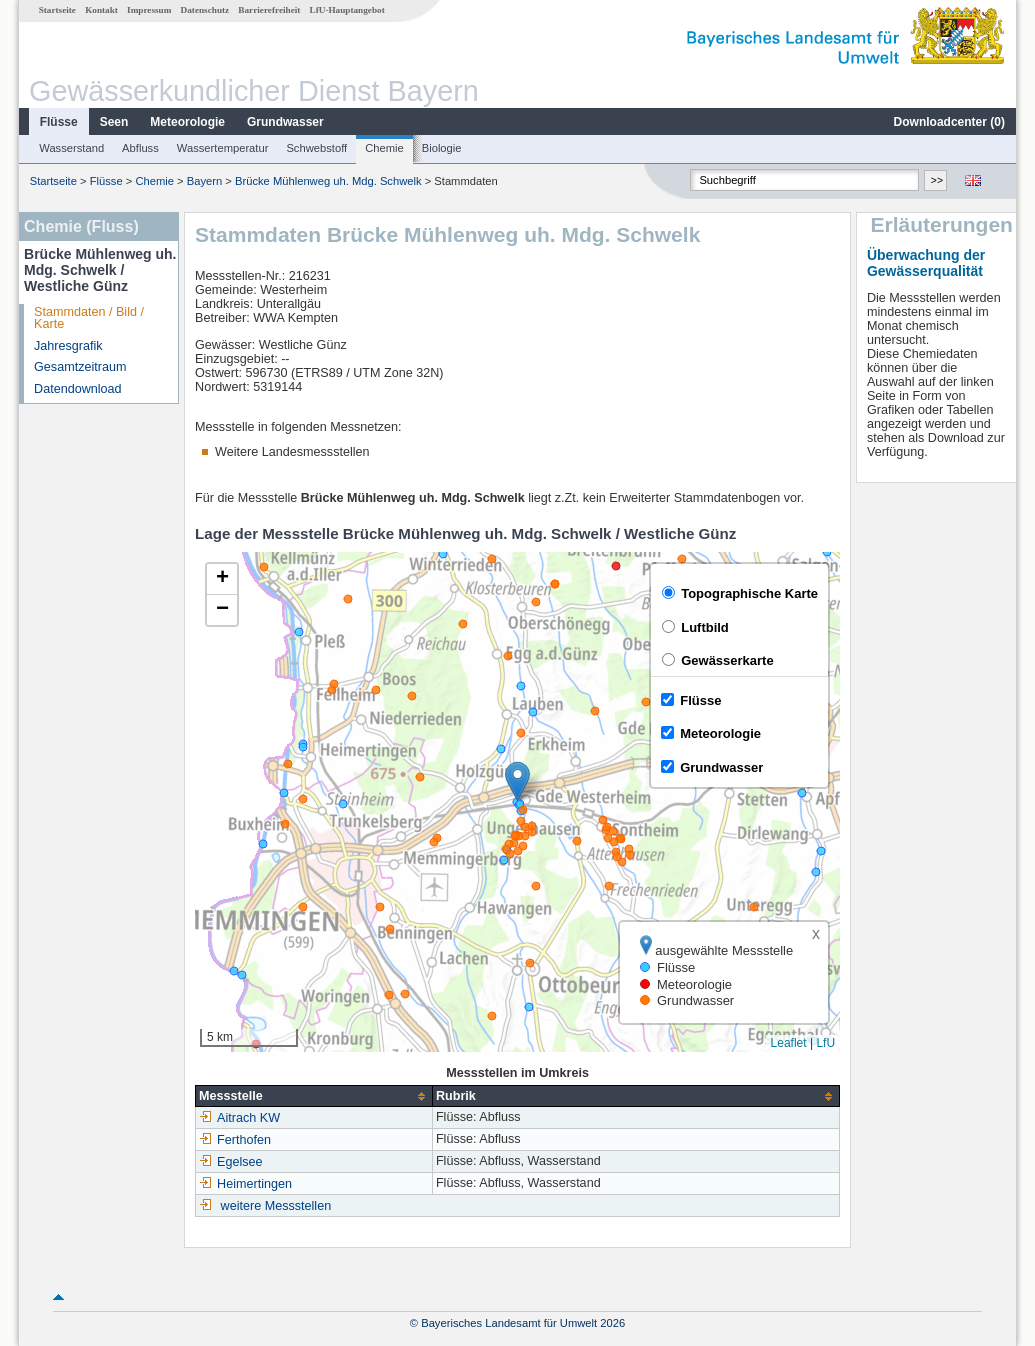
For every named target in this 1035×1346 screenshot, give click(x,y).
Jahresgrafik (68, 346)
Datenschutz (205, 10)
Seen (114, 122)
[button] (517, 781)
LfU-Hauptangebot (347, 10)
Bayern (204, 181)
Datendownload (78, 389)
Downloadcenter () (949, 122)
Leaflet (789, 1043)
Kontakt (101, 10)
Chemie (384, 148)
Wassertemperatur (223, 148)
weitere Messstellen (276, 1206)
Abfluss (140, 148)
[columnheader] (314, 1096)
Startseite (57, 10)
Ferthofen (235, 1140)
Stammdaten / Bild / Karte (89, 318)
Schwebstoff (316, 148)
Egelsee (231, 1162)
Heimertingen (245, 1184)
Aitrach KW (239, 1118)
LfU (825, 1043)
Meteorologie (187, 122)
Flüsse (59, 122)
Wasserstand (71, 148)
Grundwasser (285, 122)
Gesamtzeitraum (80, 367)
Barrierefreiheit (269, 10)
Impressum (149, 10)
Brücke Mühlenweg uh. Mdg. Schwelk (328, 181)
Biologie (442, 148)
